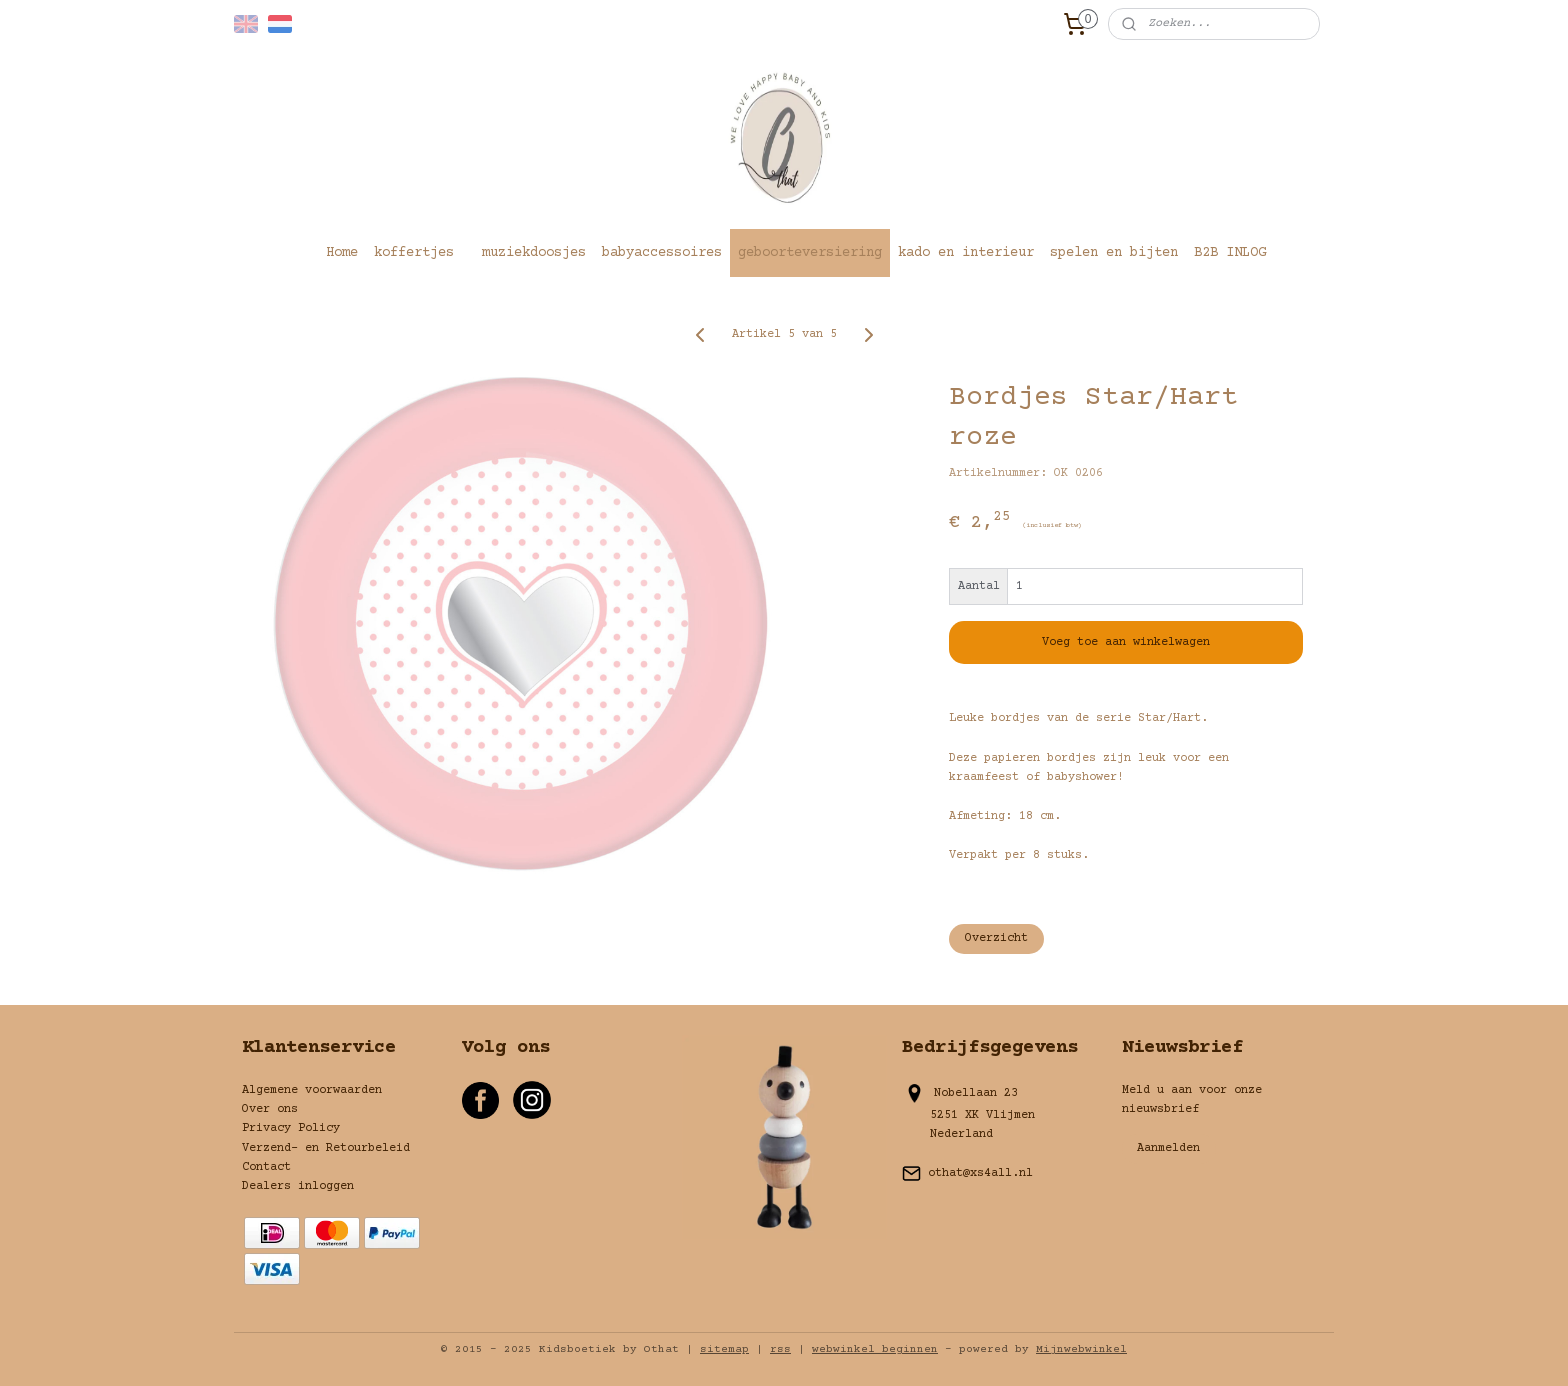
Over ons (270, 1109)
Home (342, 253)
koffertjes (414, 253)
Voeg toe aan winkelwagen (1126, 642)
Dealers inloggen (298, 1186)
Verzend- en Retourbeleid (326, 1148)
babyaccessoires (662, 253)
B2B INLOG (1230, 253)
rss (780, 1349)
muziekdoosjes (534, 253)
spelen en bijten (1114, 253)
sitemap (724, 1349)
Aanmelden (1168, 1148)
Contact (266, 1167)
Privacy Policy (291, 1128)
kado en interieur (966, 253)
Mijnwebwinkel (1081, 1349)
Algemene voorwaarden (312, 1090)
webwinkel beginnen (875, 1349)
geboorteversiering (810, 253)
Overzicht (996, 938)
